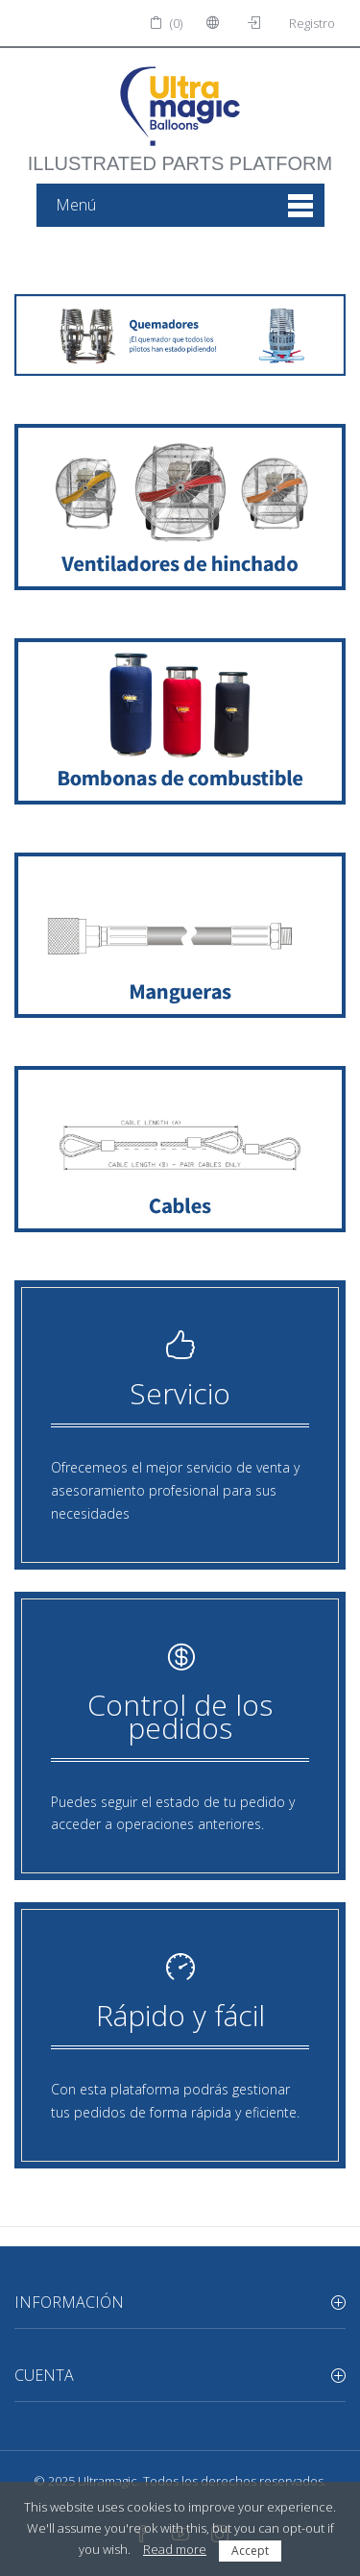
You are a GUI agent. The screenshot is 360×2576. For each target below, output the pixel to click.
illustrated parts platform (180, 154)
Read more (174, 2549)
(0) (166, 23)
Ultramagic (107, 2480)
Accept (250, 2550)
